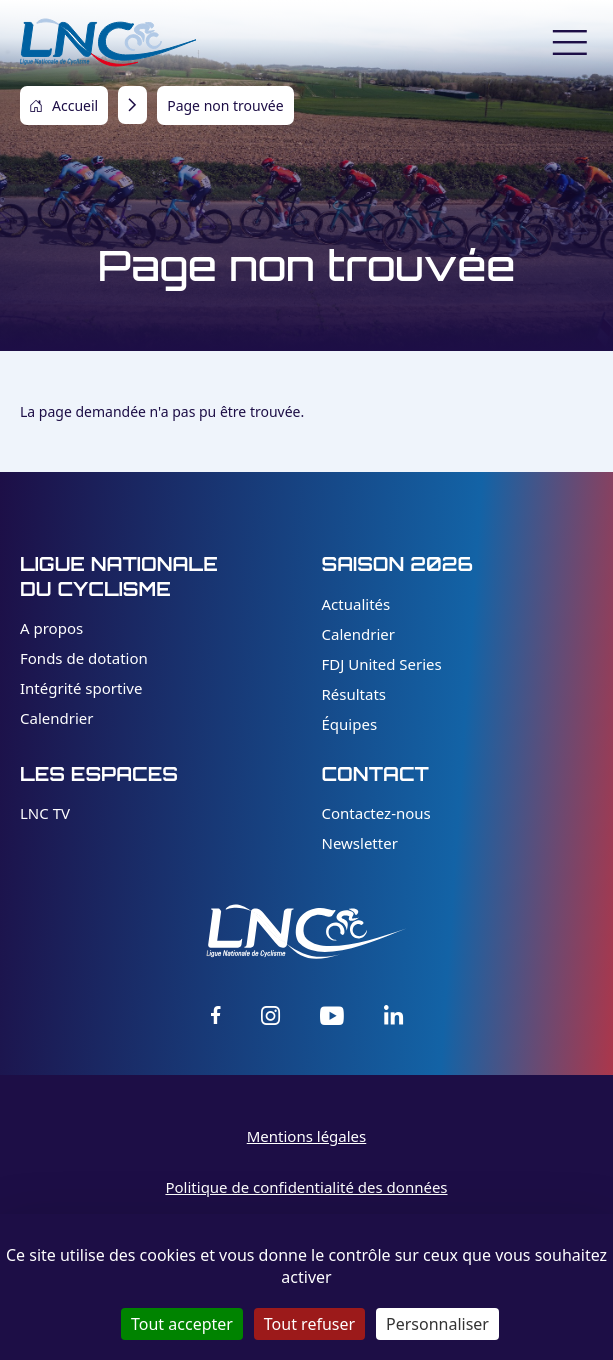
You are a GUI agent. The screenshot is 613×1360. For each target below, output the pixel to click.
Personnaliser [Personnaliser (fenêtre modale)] (437, 1324)
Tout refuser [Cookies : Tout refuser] (309, 1324)
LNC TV (45, 813)
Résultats (354, 694)
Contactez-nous (376, 813)
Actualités (356, 604)
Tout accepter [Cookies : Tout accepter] (182, 1324)
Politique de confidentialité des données (306, 1187)
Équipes (350, 724)
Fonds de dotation (84, 658)
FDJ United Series (382, 664)
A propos (51, 628)
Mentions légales (307, 1136)
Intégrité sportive (81, 688)
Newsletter (360, 843)
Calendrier (56, 718)
